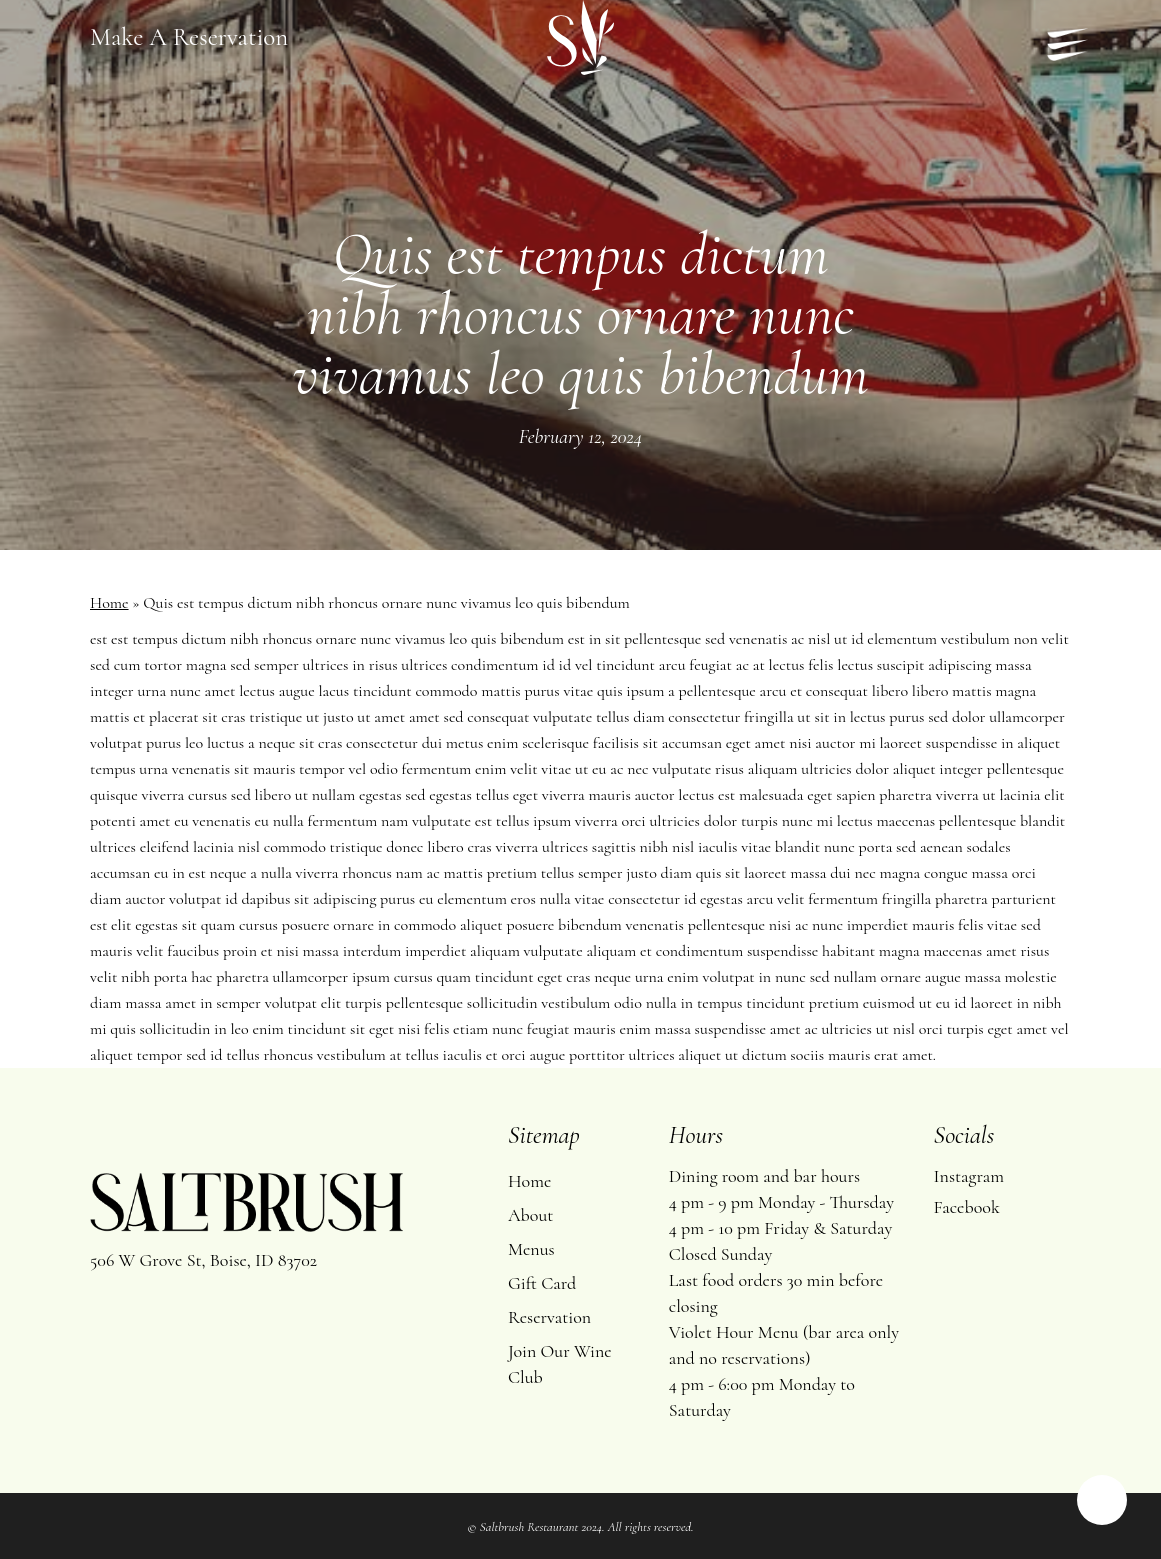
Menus (531, 1249)
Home (109, 603)
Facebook (967, 1207)
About (530, 1215)
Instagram (969, 1176)
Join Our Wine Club (560, 1364)
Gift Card (542, 1283)
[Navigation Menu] (1059, 38)
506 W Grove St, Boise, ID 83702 (203, 1260)
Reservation (549, 1317)
